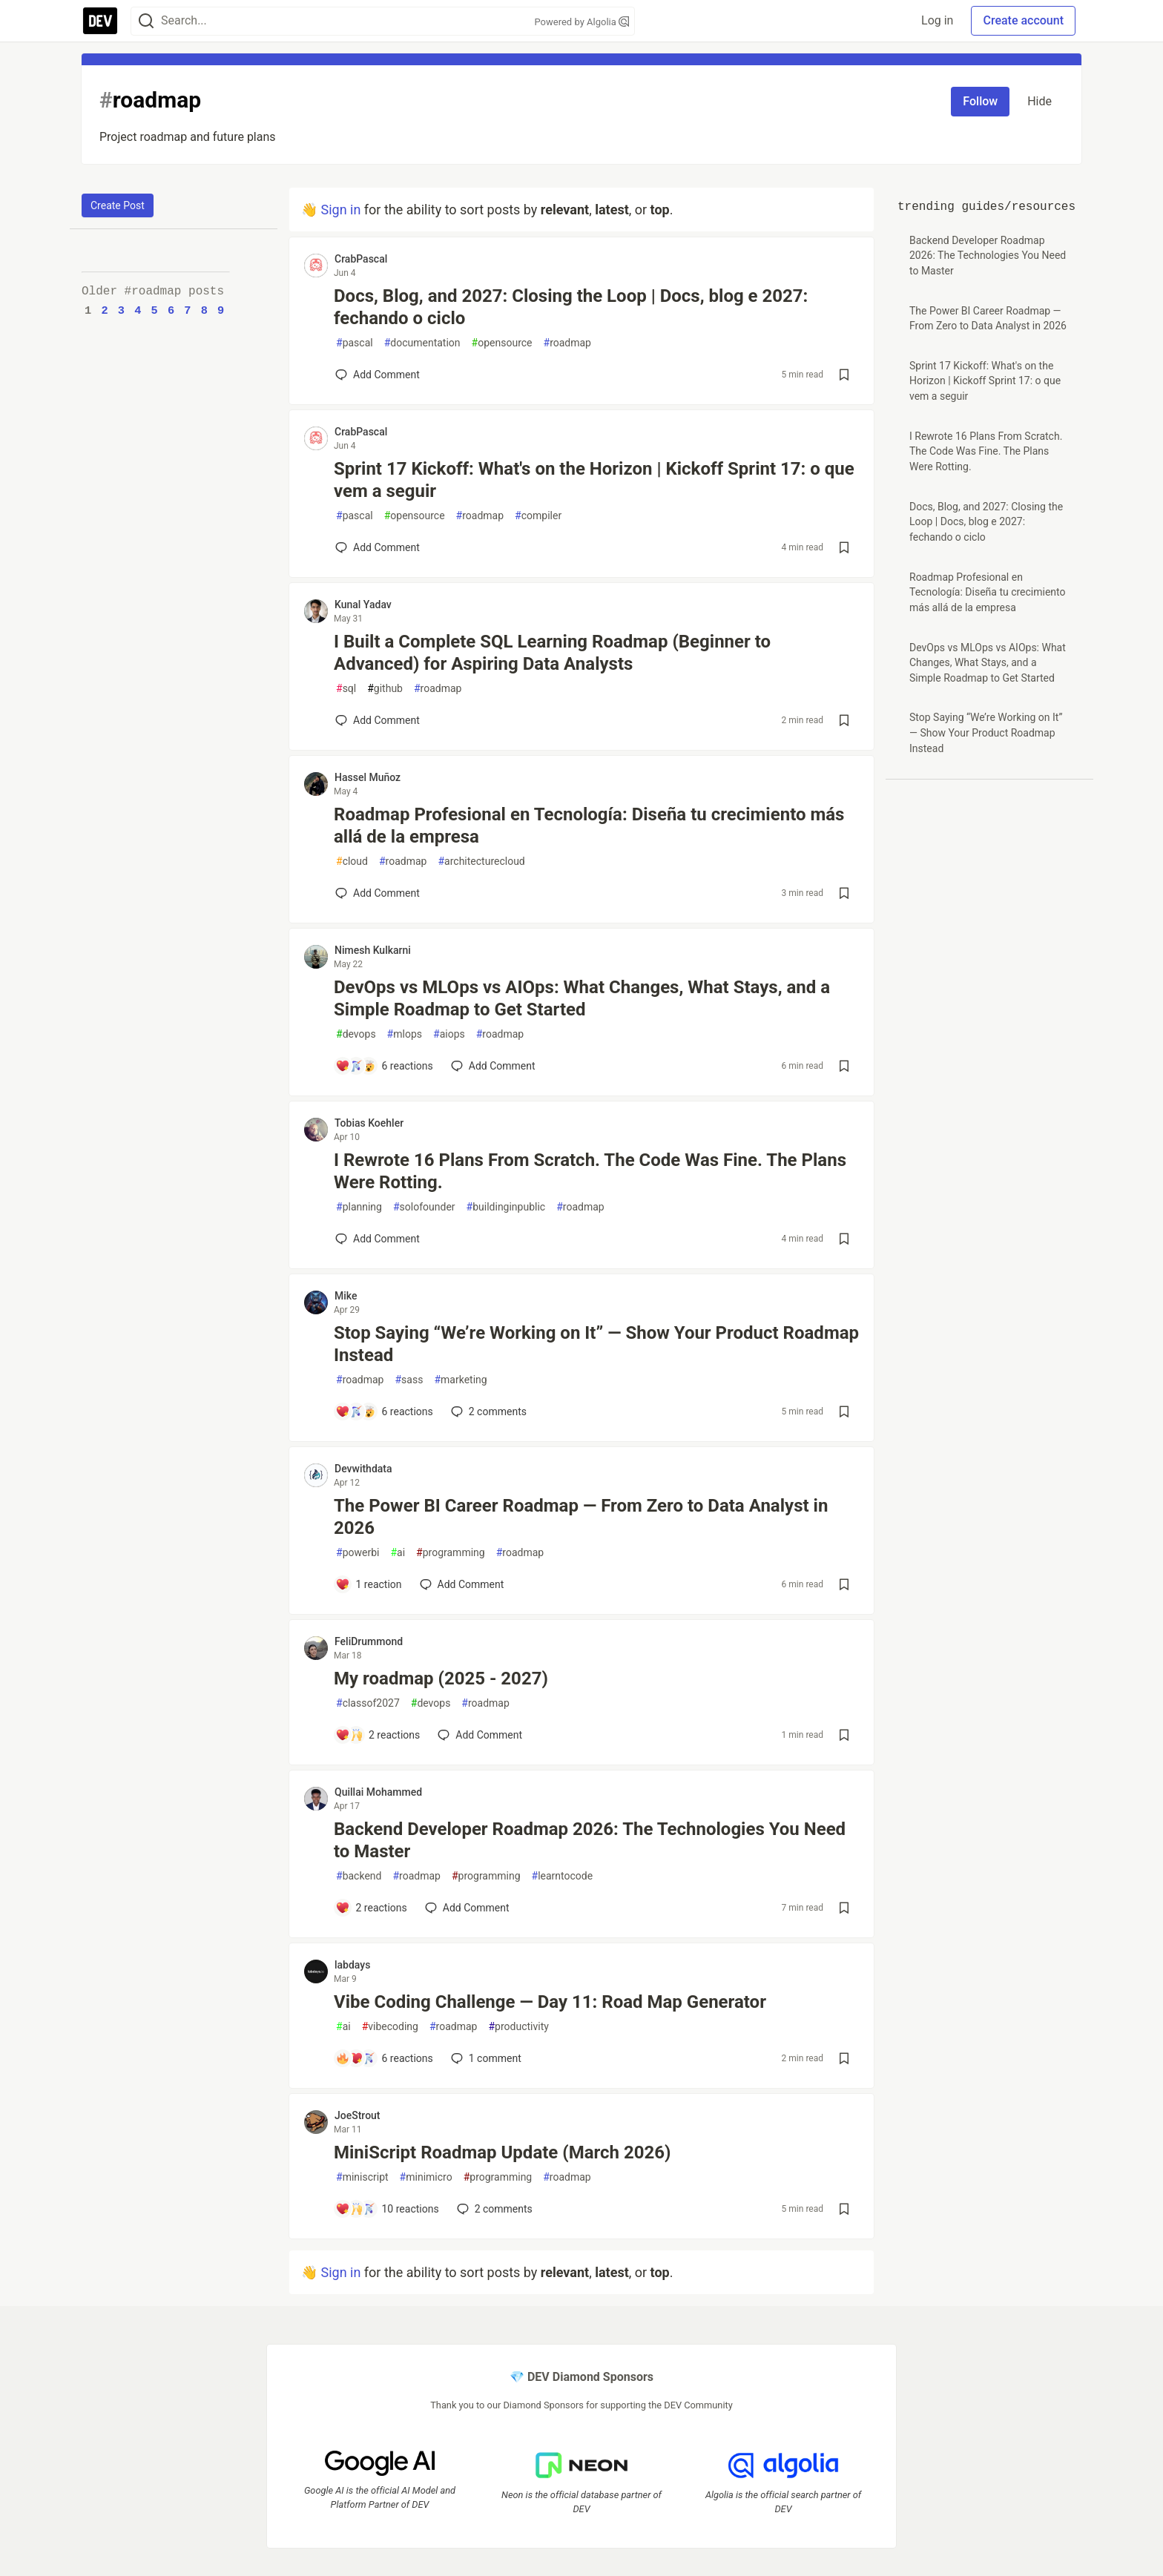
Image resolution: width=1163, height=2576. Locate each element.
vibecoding (390, 2027)
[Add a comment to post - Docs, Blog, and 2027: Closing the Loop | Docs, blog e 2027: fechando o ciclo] (377, 374)
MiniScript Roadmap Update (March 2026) (502, 2152)
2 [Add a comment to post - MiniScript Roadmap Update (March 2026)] (493, 2209)
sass (409, 1380)
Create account (1023, 20)
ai (397, 1553)
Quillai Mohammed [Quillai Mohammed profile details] (378, 1792)
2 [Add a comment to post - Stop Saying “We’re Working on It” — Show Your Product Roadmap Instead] (487, 1411)
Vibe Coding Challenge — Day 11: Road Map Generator (550, 2002)
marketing (460, 1380)
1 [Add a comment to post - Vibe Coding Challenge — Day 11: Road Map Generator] (484, 2058)
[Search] (146, 21)
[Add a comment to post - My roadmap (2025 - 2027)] (377, 1735)
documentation (422, 343)
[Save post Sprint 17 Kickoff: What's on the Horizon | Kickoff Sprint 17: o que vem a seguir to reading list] (844, 547)
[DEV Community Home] (100, 21)
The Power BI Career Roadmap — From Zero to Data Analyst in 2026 (581, 1516)
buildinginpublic (506, 1207)
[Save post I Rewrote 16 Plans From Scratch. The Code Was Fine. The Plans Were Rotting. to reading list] (844, 1239)
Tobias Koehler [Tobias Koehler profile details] (369, 1123)
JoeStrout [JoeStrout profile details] (357, 2115)
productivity (518, 2027)
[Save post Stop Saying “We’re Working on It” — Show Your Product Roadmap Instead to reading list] (844, 1411)
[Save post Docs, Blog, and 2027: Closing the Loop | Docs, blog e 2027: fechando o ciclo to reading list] (844, 374)
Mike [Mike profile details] (346, 1296)
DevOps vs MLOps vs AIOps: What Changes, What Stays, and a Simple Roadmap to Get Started (582, 998)
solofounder (424, 1207)
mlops (404, 1034)
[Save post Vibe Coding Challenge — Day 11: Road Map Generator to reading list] (844, 2058)
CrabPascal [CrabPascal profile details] (361, 259)
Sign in (340, 209)
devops (356, 1034)
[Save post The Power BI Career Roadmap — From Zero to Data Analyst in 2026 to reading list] (844, 1584)
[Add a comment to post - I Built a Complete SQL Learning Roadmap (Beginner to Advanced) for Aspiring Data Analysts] (377, 720)
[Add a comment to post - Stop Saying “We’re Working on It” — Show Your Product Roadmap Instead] (384, 1411)
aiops (449, 1034)
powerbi (357, 1553)
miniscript (362, 2177)
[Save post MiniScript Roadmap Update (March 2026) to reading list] (844, 2209)
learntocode (562, 1876)
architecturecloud (481, 861)
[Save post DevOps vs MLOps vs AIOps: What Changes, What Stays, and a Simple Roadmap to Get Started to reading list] (844, 1066)
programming (450, 1553)
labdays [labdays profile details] (352, 1965)
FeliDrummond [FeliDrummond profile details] (369, 1641)
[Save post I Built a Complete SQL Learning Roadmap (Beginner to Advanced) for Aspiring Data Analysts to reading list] (844, 720)
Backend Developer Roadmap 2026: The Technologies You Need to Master (590, 1840)
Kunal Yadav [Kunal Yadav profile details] (363, 604)
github (385, 688)
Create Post (117, 205)
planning (359, 1207)
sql (346, 688)
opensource (502, 343)
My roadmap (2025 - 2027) (441, 1678)
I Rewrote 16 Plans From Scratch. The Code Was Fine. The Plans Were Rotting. (590, 1171)
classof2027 (368, 1703)
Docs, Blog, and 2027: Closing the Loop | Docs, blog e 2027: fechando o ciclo (571, 307)
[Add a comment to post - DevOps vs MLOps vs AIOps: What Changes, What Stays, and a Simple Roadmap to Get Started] (384, 1066)
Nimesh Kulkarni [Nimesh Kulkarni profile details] (373, 950)
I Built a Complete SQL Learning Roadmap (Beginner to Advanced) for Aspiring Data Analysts (552, 652)
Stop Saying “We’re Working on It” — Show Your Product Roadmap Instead (596, 1344)
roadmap (567, 343)
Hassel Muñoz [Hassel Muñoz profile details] (368, 777)
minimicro (426, 2177)
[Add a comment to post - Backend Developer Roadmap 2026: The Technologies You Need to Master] (371, 1907)
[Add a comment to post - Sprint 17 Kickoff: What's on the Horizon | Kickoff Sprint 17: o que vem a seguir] (377, 547)
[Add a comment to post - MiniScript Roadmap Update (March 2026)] (387, 2208)
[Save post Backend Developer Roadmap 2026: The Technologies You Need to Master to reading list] (844, 1908)
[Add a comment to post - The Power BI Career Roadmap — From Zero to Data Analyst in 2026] (368, 1584)
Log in (937, 20)
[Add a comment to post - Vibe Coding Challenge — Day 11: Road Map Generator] (384, 2058)
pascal (354, 343)
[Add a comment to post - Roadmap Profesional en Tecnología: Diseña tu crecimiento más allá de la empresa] (377, 893)
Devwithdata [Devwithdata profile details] (363, 1469)
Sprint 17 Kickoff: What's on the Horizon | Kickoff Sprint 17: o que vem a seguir (594, 479)
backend (358, 1876)
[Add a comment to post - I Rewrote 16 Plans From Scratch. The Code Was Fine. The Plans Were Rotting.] (377, 1239)
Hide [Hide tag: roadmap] (1039, 101)
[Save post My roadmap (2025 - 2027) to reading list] (844, 1735)
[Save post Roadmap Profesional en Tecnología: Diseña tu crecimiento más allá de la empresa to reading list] (844, 893)
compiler (538, 516)
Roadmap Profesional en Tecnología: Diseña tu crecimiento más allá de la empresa (589, 825)
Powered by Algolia (581, 21)
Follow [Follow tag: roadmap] (980, 101)
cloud (352, 861)
